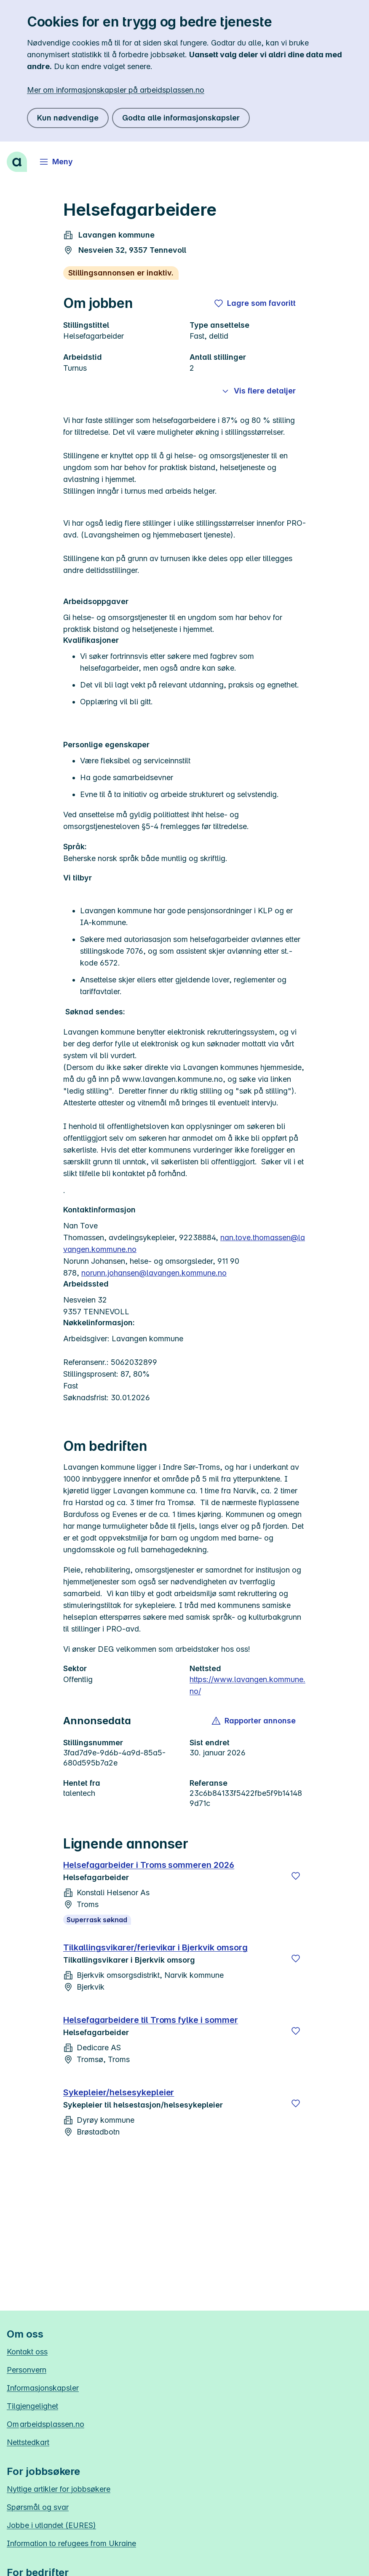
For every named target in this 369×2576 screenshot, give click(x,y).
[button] (254, 1721)
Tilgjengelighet (32, 2406)
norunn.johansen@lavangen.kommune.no (154, 1272)
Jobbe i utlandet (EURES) (51, 2525)
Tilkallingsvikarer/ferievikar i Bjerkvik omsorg (155, 1947)
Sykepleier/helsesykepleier (118, 2092)
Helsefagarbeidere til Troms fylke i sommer (150, 2020)
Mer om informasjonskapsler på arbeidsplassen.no (115, 90)
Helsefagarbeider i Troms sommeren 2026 (148, 1865)
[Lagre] (296, 1876)
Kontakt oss (27, 2351)
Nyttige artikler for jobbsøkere (58, 2489)
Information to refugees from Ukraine (71, 2543)
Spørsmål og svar (38, 2507)
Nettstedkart (28, 2442)
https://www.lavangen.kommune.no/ (247, 1685)
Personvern (26, 2369)
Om (45, 2424)
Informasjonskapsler (43, 2387)
